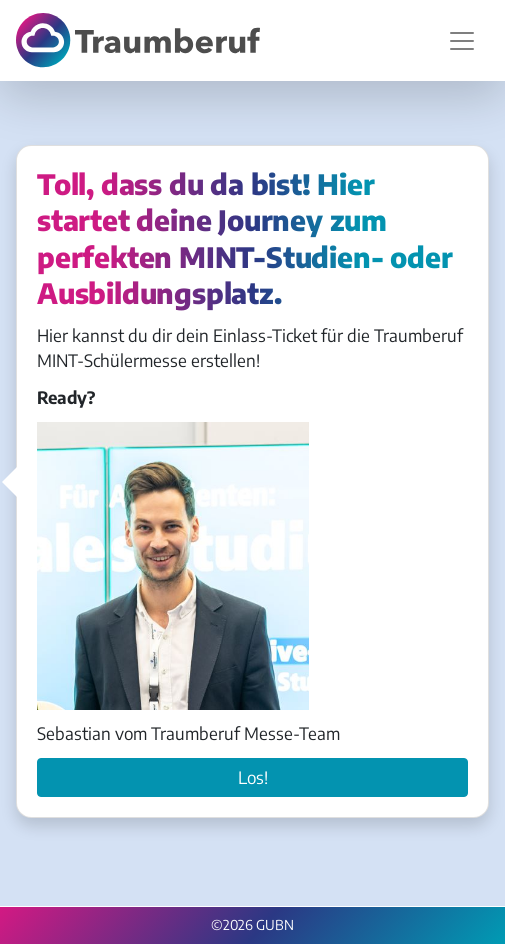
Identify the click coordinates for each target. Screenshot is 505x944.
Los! (253, 777)
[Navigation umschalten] (462, 41)
